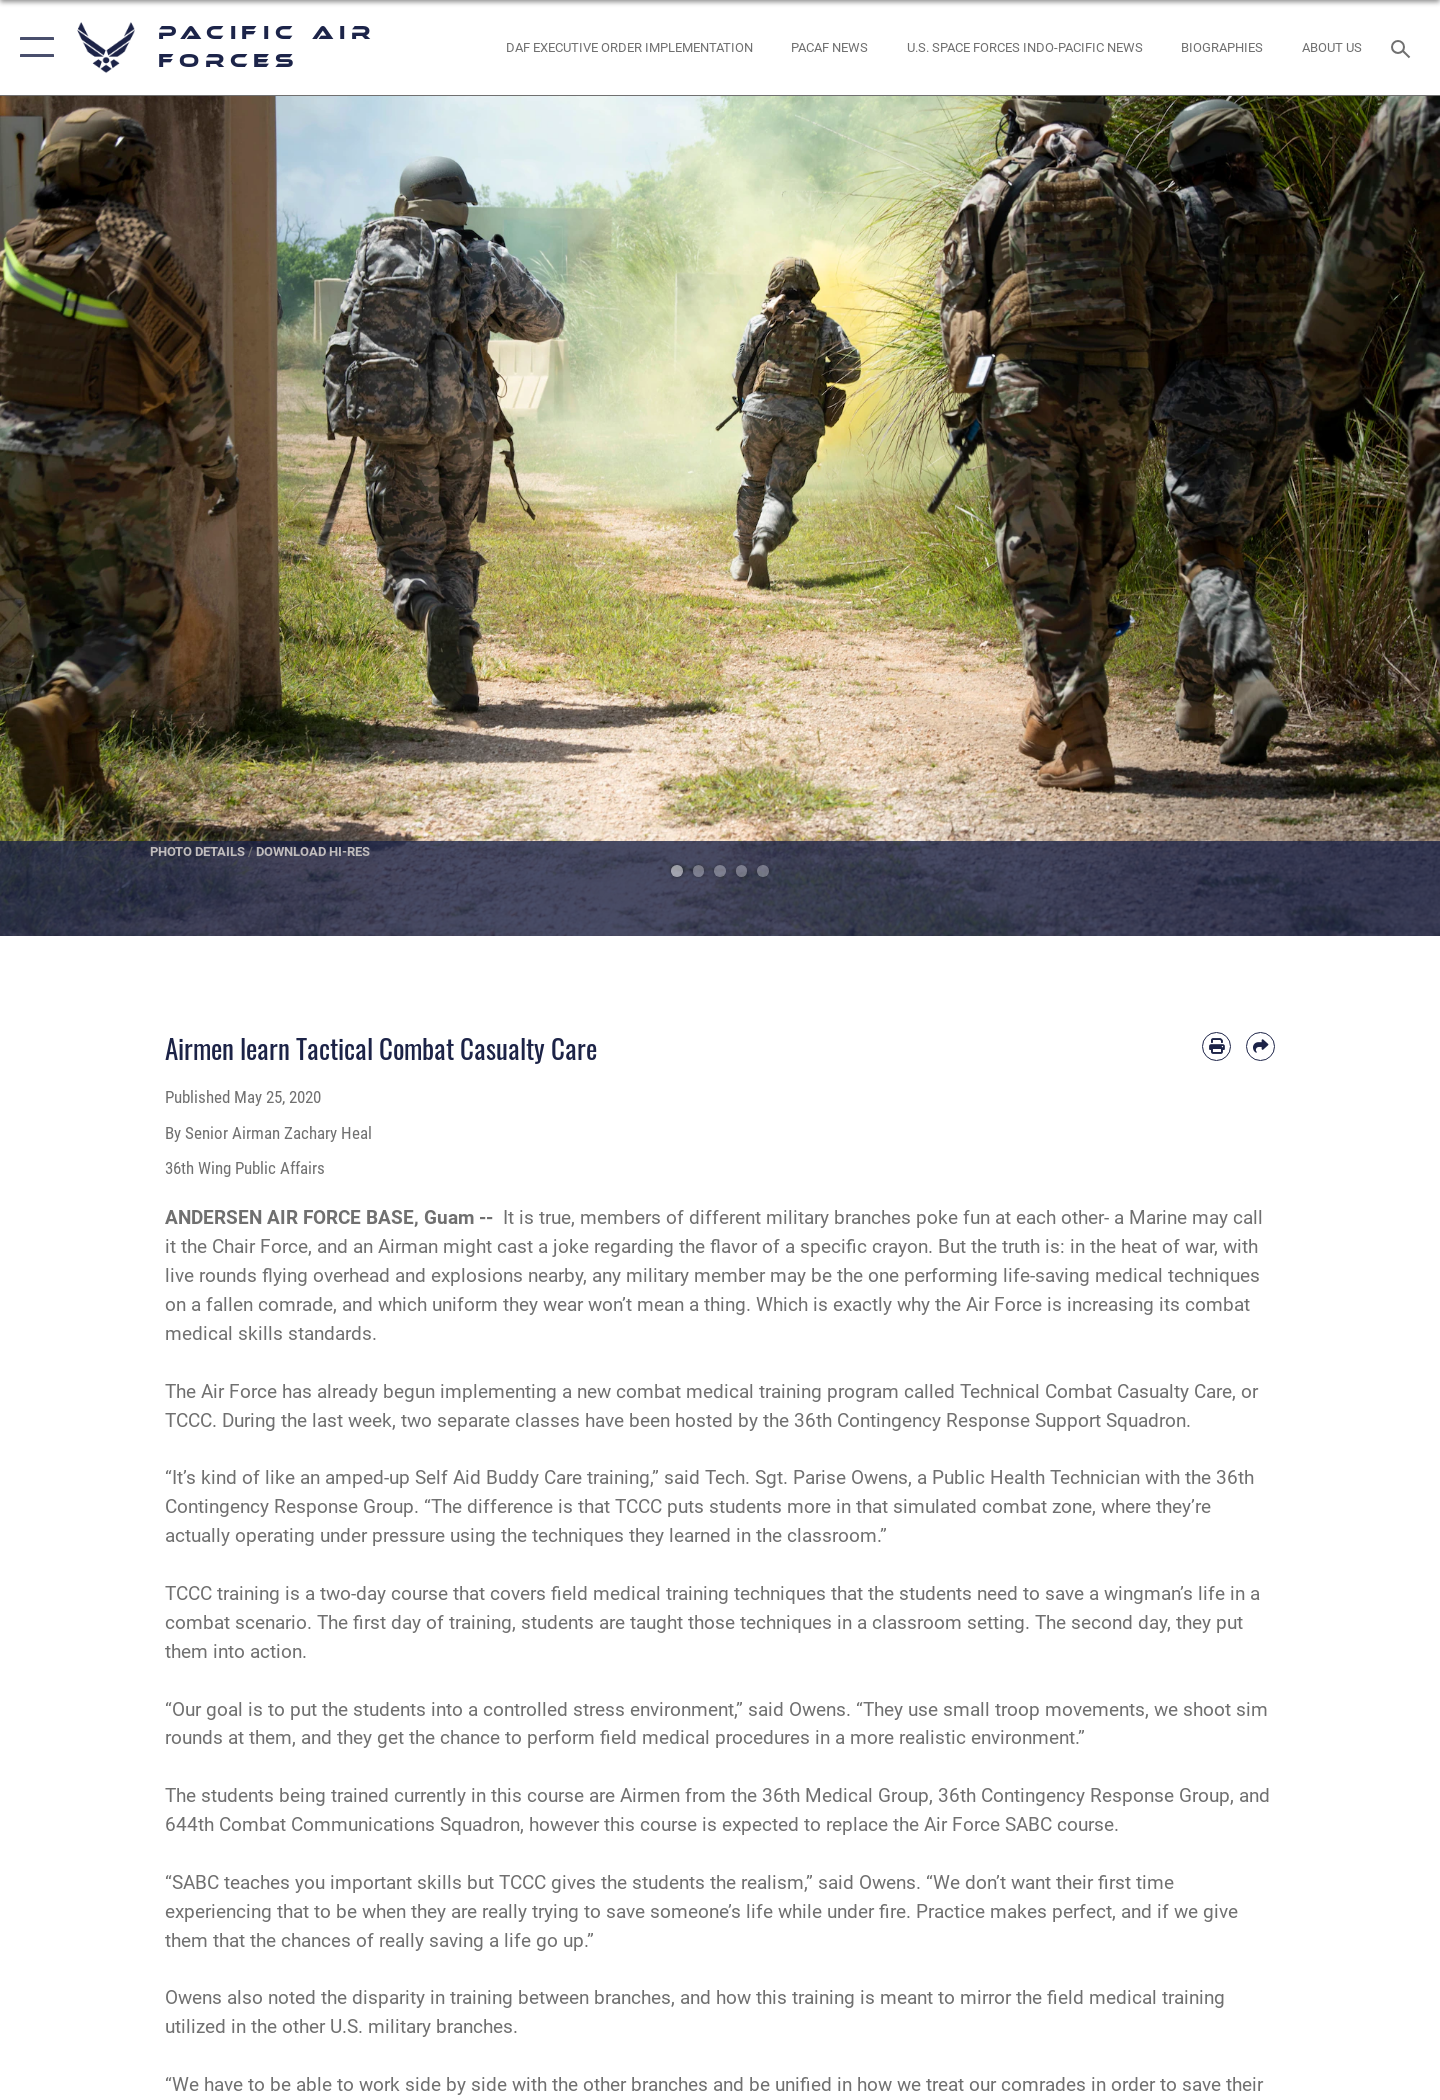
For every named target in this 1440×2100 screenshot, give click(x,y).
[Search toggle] (1403, 47)
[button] (32, 47)
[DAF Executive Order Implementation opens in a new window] (629, 47)
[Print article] (1216, 1046)
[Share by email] (1260, 1046)
